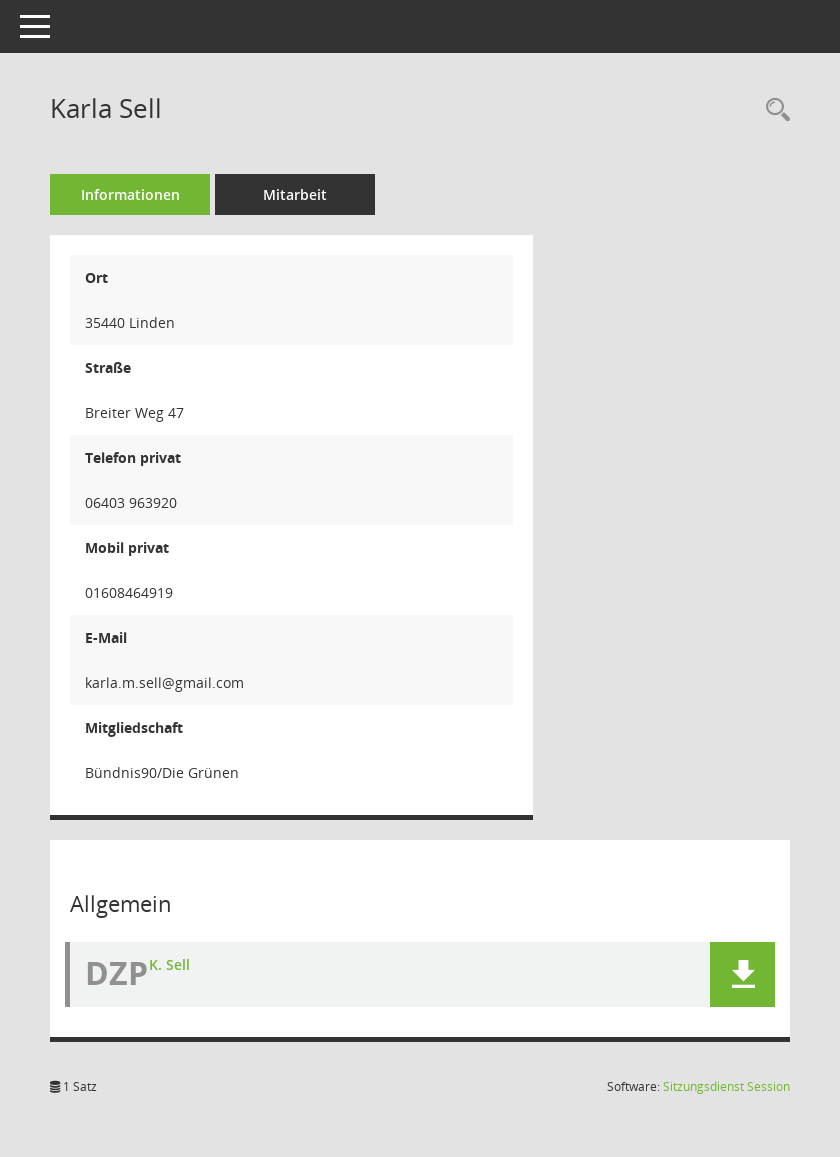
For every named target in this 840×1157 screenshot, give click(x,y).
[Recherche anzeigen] (773, 110)
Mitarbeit (295, 194)
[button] (742, 974)
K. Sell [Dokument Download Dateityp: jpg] (169, 964)
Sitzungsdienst (726, 1086)
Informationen (130, 194)
